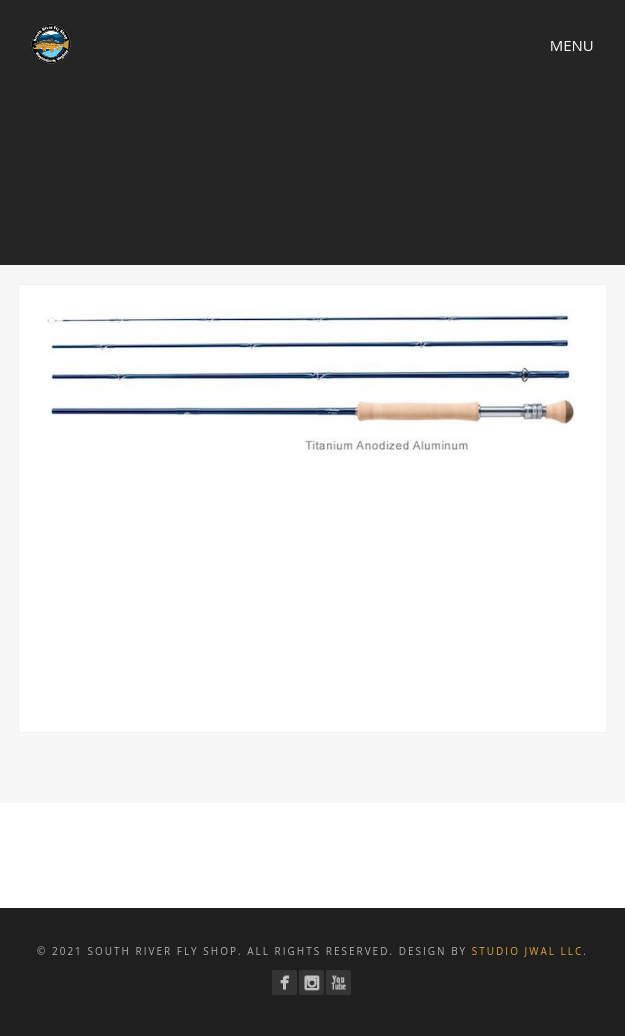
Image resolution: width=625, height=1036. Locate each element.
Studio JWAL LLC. (530, 951)
